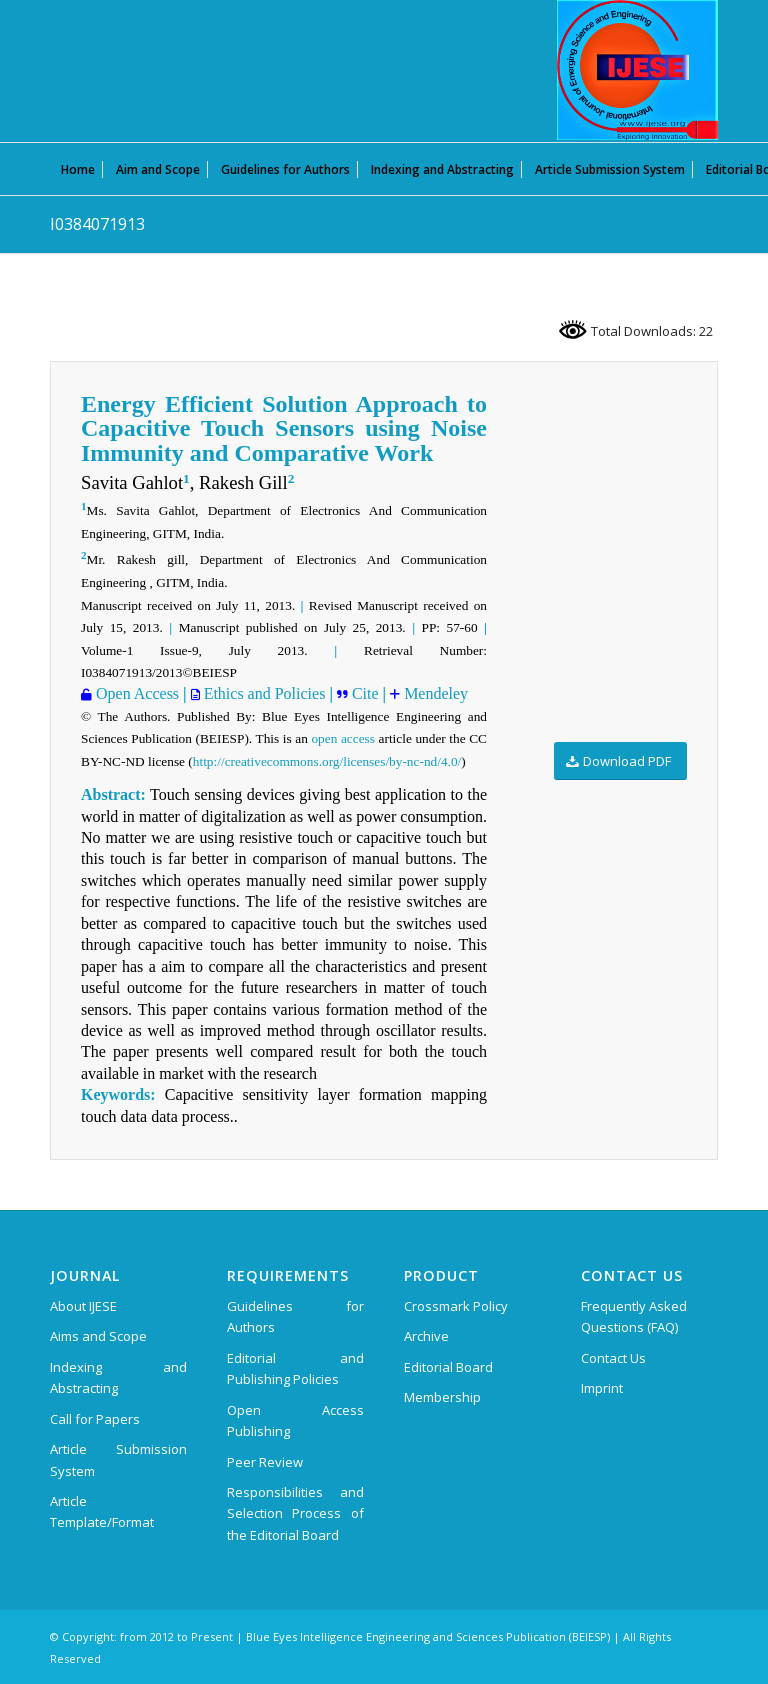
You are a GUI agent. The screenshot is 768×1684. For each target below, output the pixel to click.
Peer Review (265, 1462)
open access (343, 738)
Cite (365, 693)
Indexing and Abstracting (118, 1377)
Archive (426, 1336)
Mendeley (434, 693)
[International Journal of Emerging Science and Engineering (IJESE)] (637, 70)
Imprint (602, 1388)
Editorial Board (448, 1367)
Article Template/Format (102, 1511)
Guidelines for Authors (295, 1316)
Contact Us (613, 1358)
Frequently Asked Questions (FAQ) (634, 1316)
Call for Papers (95, 1419)
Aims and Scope (98, 1336)
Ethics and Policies (263, 693)
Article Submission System (118, 1459)
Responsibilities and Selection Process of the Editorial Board (295, 1513)
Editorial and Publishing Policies (295, 1368)
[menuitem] (78, 169)
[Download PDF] (620, 761)
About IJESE (83, 1306)
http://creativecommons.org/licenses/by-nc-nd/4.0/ (327, 761)
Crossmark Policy (456, 1306)
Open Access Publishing (295, 1420)
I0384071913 (97, 224)
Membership (442, 1397)
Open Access (135, 693)
